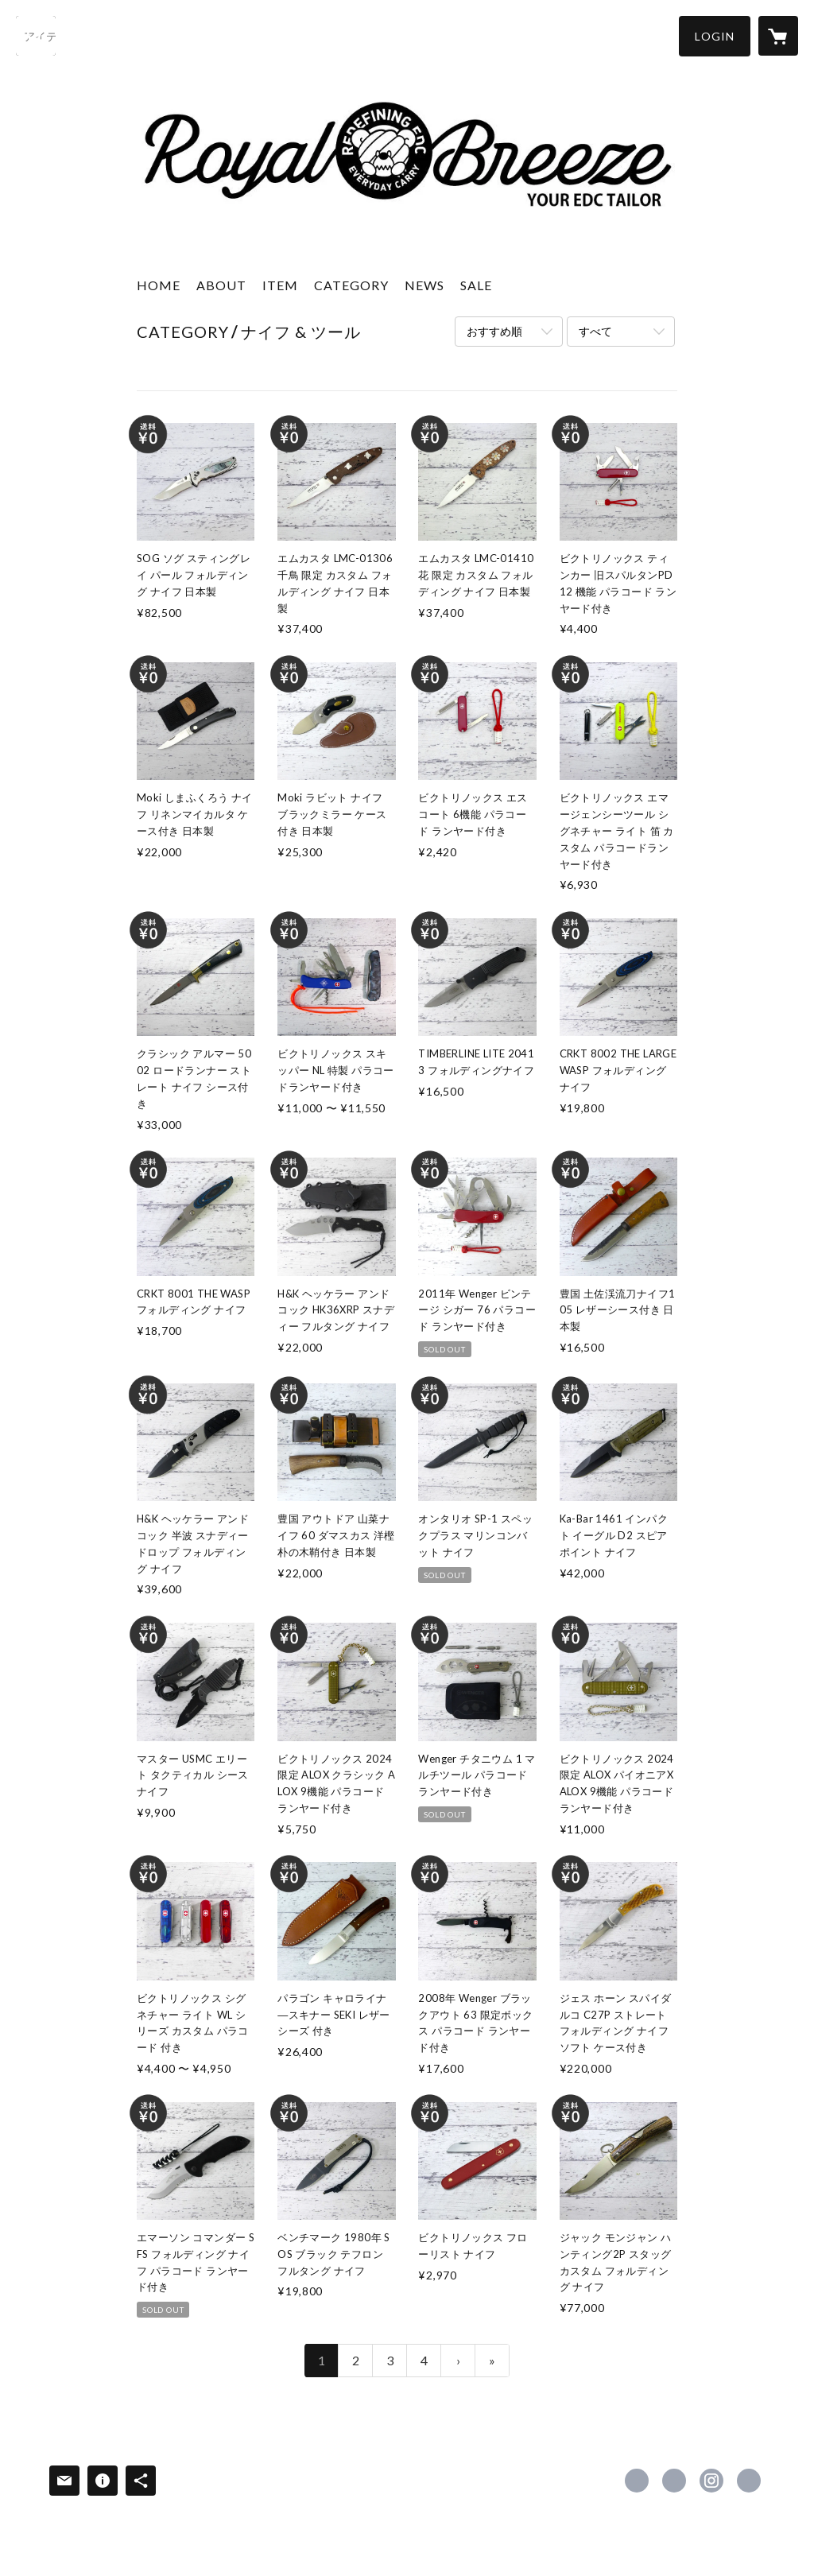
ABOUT (221, 285)
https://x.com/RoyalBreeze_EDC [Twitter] (674, 2481)
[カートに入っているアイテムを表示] (778, 36)
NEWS (424, 285)
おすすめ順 (494, 331)
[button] (714, 36)
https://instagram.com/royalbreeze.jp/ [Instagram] (711, 2481)
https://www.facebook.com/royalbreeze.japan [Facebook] (637, 2481)
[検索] (36, 36)
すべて (595, 331)
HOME (158, 285)
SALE (476, 285)
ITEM (280, 285)
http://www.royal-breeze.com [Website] (749, 2481)
